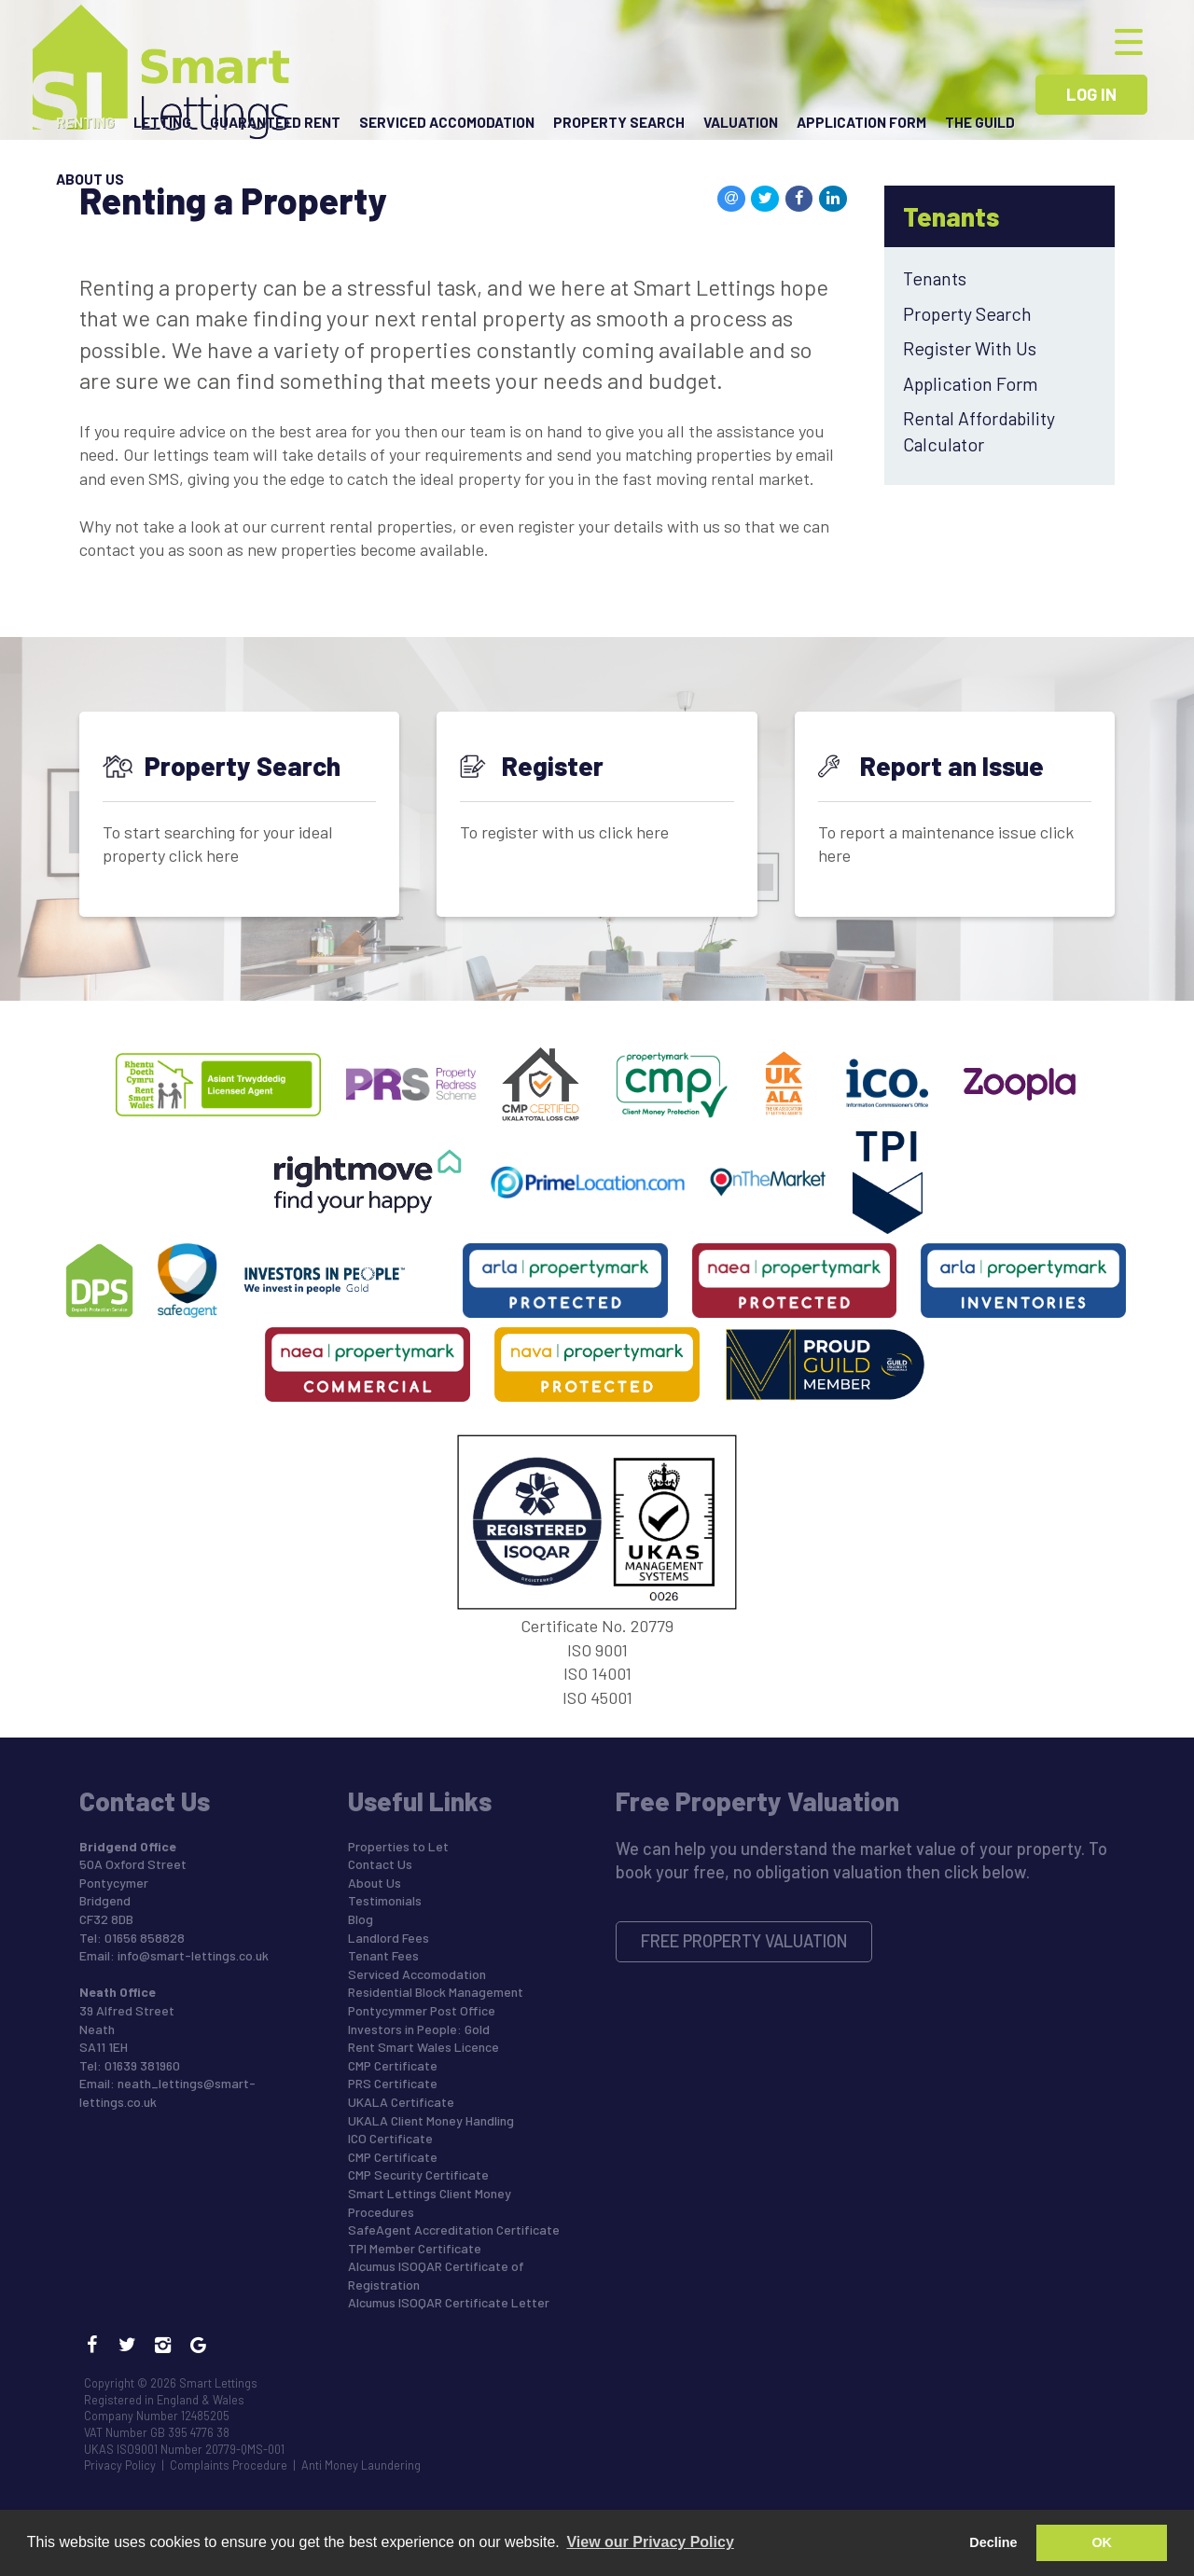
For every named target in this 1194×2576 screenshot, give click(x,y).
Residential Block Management (435, 1992)
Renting (85, 125)
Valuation (740, 125)
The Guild (980, 125)
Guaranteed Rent (275, 125)
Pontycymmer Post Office (421, 2010)
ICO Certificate (390, 2138)
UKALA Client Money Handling (431, 2120)
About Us (90, 186)
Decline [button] (993, 2542)
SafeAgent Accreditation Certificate (454, 2229)
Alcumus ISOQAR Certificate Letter (448, 2302)
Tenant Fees (383, 1955)
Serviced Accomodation (447, 125)
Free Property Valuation (744, 1941)
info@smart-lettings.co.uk (193, 1955)
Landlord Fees (388, 1938)
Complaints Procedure (228, 2465)
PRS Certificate (392, 2083)
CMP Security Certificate (418, 2174)
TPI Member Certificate (414, 2248)
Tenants (934, 278)
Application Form (861, 125)
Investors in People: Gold (419, 2029)
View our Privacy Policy (649, 2542)
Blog (360, 1919)
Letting (162, 125)
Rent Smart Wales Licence (423, 2047)
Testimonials (385, 1900)
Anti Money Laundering (361, 2465)
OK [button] (1101, 2542)
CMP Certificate (392, 2065)
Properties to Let (398, 1846)
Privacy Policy (120, 2465)
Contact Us (380, 1864)
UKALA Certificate (401, 2102)
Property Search (619, 125)
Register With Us (969, 348)
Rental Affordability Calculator (979, 430)
